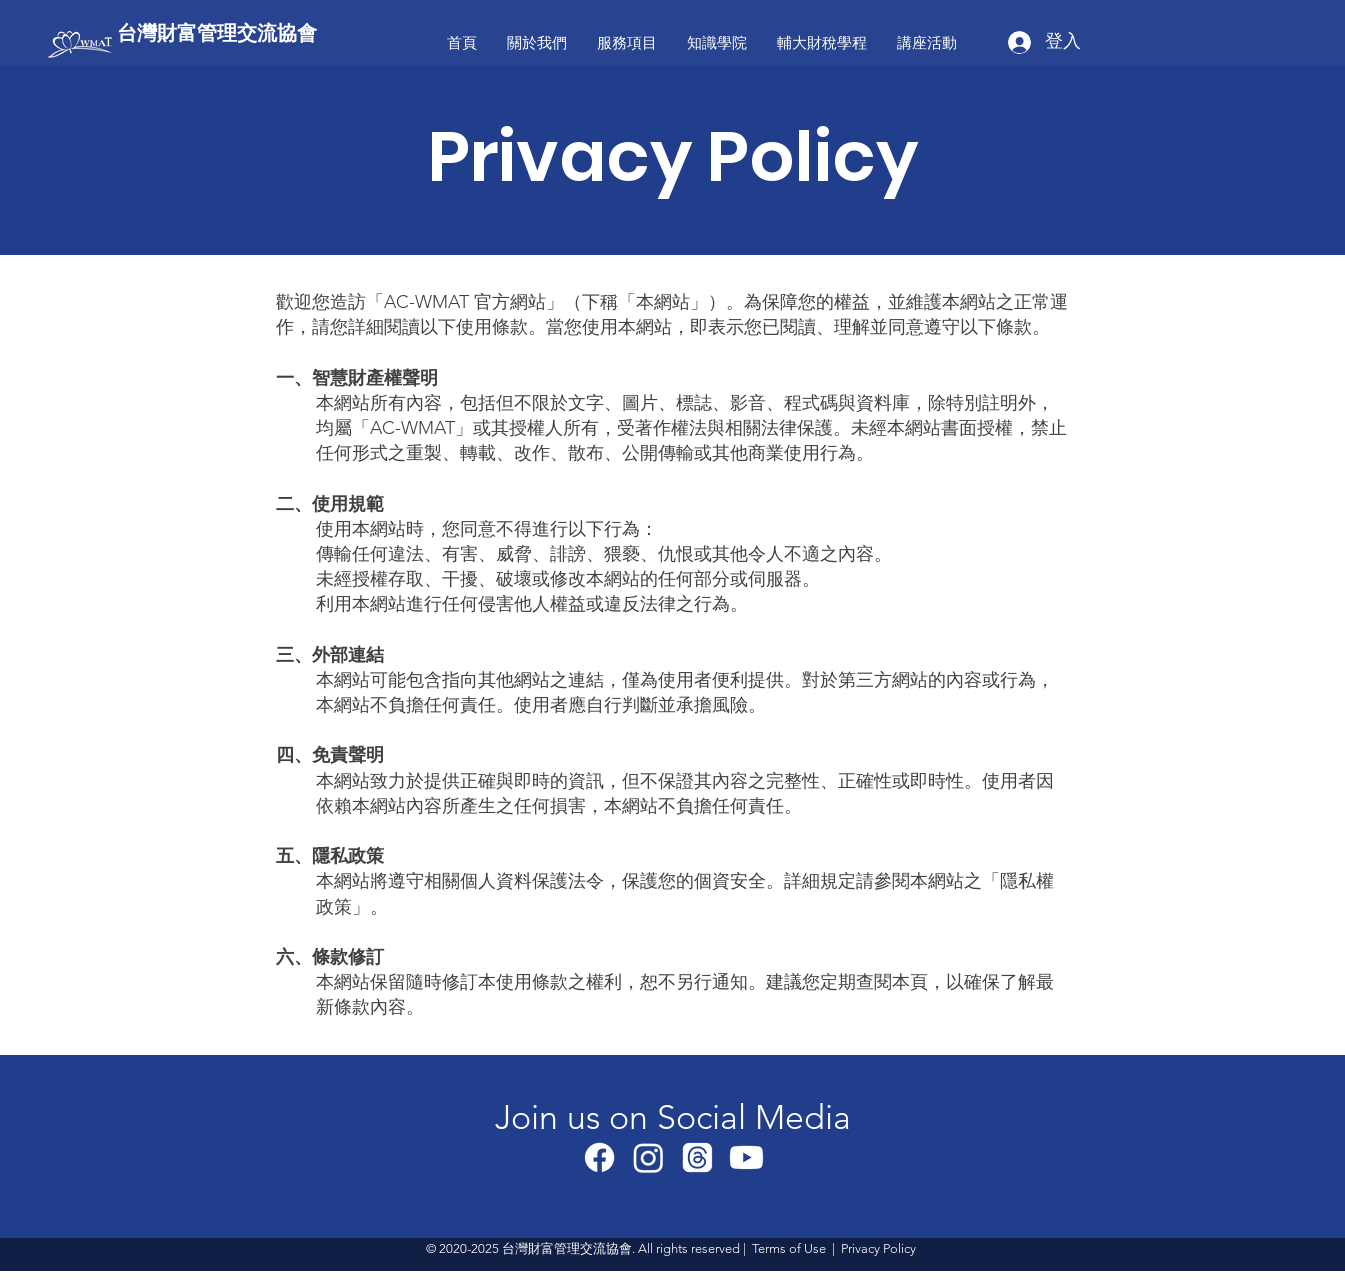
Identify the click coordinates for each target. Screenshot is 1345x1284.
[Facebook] (599, 1157)
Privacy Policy (878, 1248)
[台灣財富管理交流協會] (237, 32)
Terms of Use (789, 1248)
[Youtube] (746, 1157)
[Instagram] (648, 1157)
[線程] (697, 1157)
